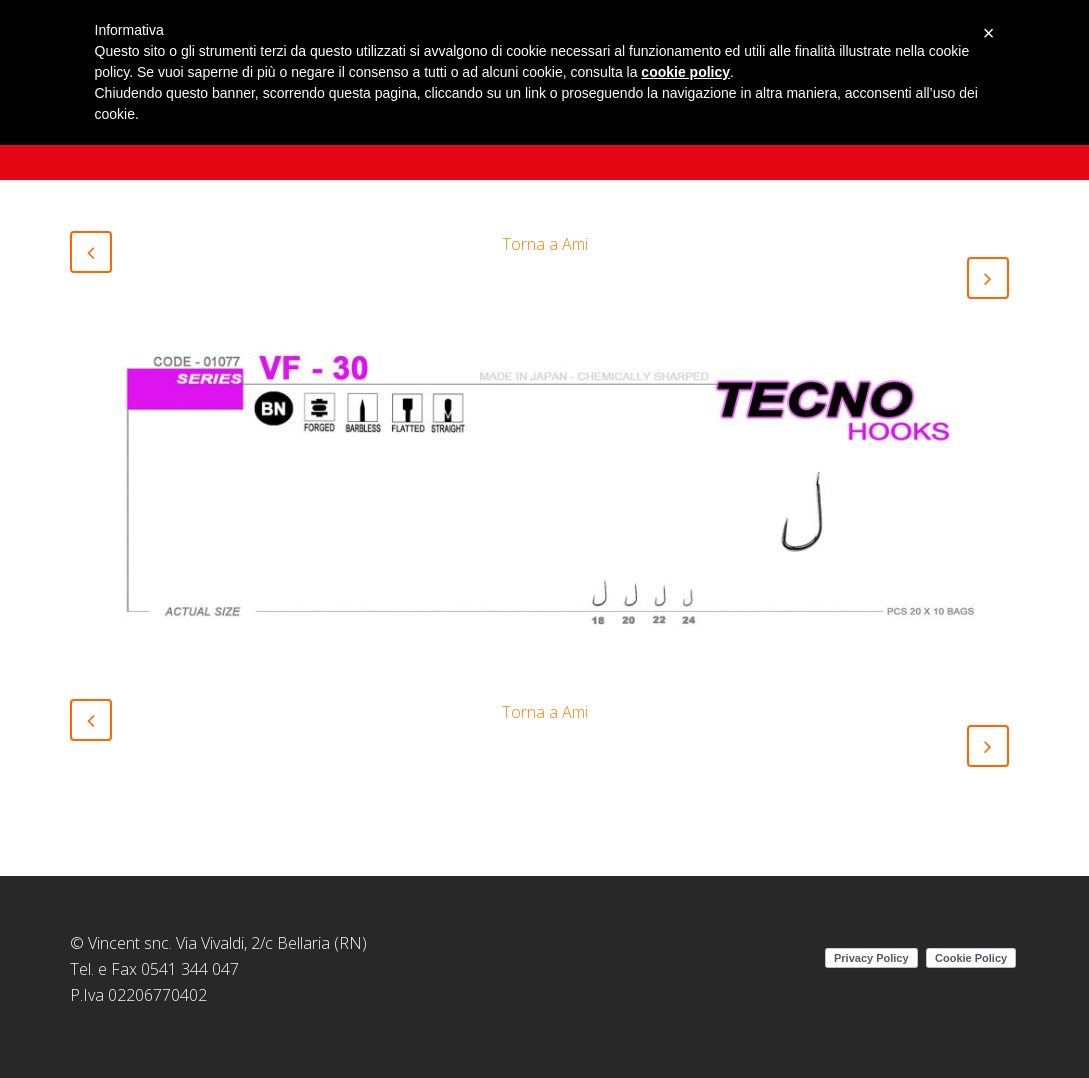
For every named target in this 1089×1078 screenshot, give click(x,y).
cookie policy (685, 72)
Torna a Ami (545, 244)
